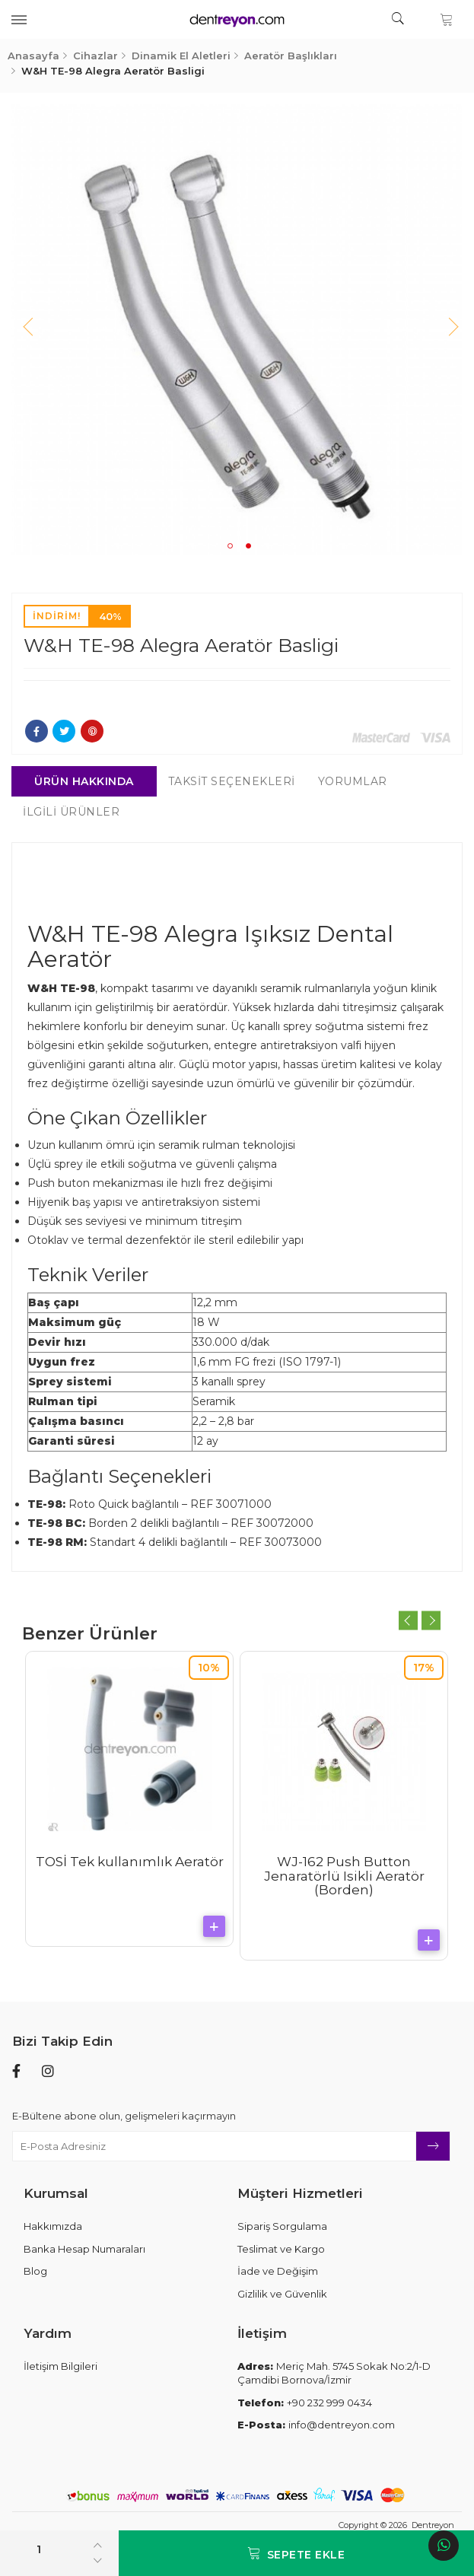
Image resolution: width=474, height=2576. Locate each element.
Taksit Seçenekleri (231, 781)
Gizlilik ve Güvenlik (282, 2294)
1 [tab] (231, 546)
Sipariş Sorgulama (282, 2226)
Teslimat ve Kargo (281, 2249)
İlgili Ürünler (72, 812)
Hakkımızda (53, 2226)
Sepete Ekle (296, 2554)
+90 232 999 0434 (304, 2402)
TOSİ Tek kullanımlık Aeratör (130, 1861)
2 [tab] (249, 546)
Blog (35, 2271)
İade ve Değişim (277, 2271)
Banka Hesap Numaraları (84, 2249)
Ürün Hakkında (85, 781)
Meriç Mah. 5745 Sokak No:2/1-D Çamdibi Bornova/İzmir (334, 2373)
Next (446, 329)
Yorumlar (352, 781)
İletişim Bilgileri (60, 2366)
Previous (27, 329)
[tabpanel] (237, 329)
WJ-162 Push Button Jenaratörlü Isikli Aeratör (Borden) (344, 1875)
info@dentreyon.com (316, 2425)
